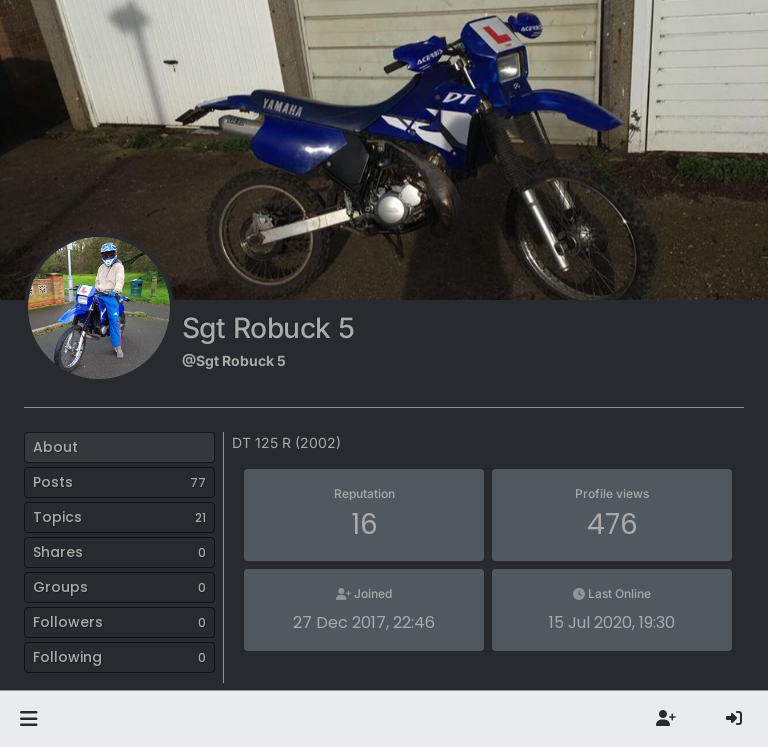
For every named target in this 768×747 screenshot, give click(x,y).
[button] (28, 719)
